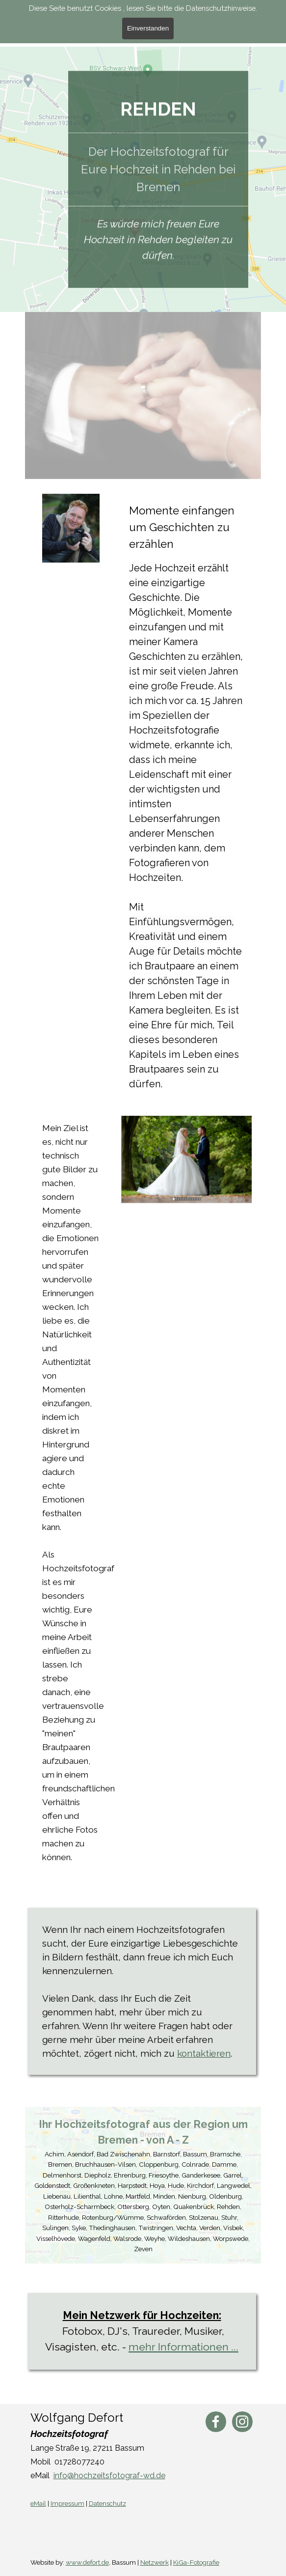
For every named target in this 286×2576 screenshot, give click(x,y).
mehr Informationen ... (183, 2347)
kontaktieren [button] (204, 2053)
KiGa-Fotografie (196, 2562)
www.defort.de (87, 2562)
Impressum (67, 2503)
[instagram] (242, 2421)
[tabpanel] (158, 89)
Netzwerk (154, 2562)
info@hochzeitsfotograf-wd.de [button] (109, 2475)
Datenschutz (107, 2503)
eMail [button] (38, 2503)
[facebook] (216, 2421)
